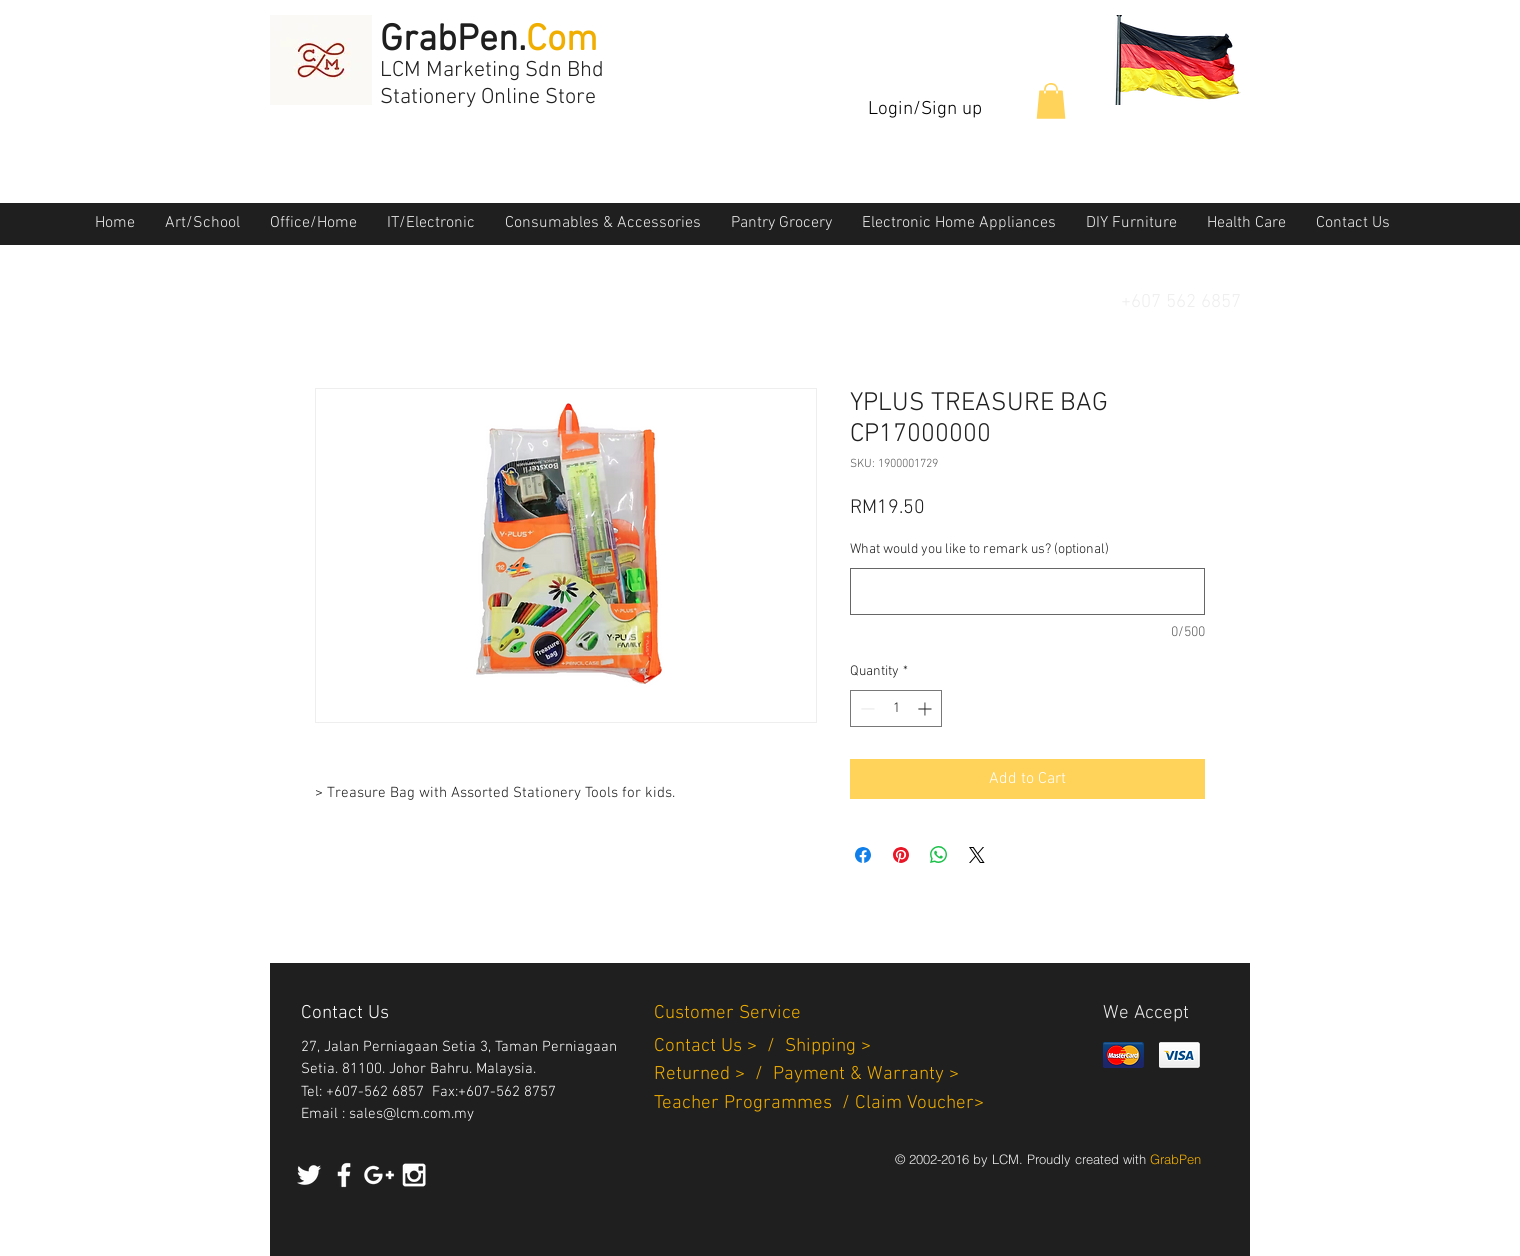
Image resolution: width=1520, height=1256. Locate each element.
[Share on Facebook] (863, 855)
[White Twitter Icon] (309, 1175)
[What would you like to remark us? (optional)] (1027, 591)
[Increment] (926, 708)
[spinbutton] (896, 708)
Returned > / (713, 1074)
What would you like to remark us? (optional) (979, 549)
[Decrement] (865, 708)
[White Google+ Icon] (379, 1175)
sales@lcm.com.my (411, 1114)
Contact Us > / (719, 1046)
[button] (1051, 101)
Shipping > (828, 1046)
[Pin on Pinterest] (901, 855)
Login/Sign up (925, 109)
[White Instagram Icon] (414, 1175)
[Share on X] (977, 855)
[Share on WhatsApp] (939, 855)
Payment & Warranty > (866, 1074)
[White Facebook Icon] (344, 1175)
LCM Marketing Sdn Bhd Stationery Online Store (492, 84)
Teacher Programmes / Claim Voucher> (819, 1103)
